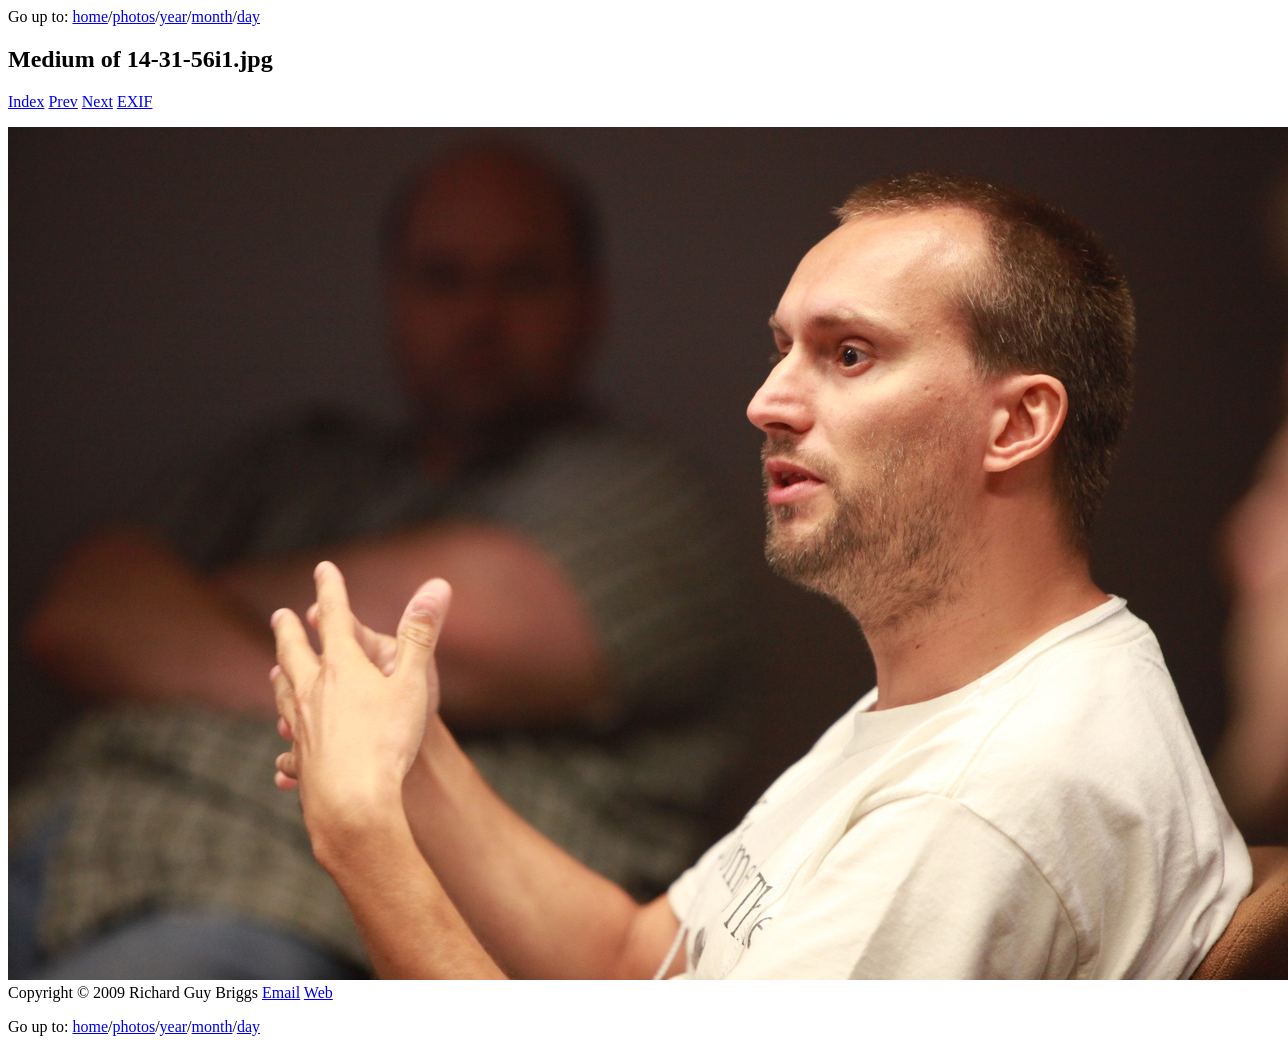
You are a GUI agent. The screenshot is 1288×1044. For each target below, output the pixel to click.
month (212, 16)
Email (281, 992)
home (90, 16)
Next (97, 101)
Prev (62, 101)
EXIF (135, 101)
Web (318, 992)
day (248, 16)
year (174, 16)
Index (26, 101)
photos (133, 16)
